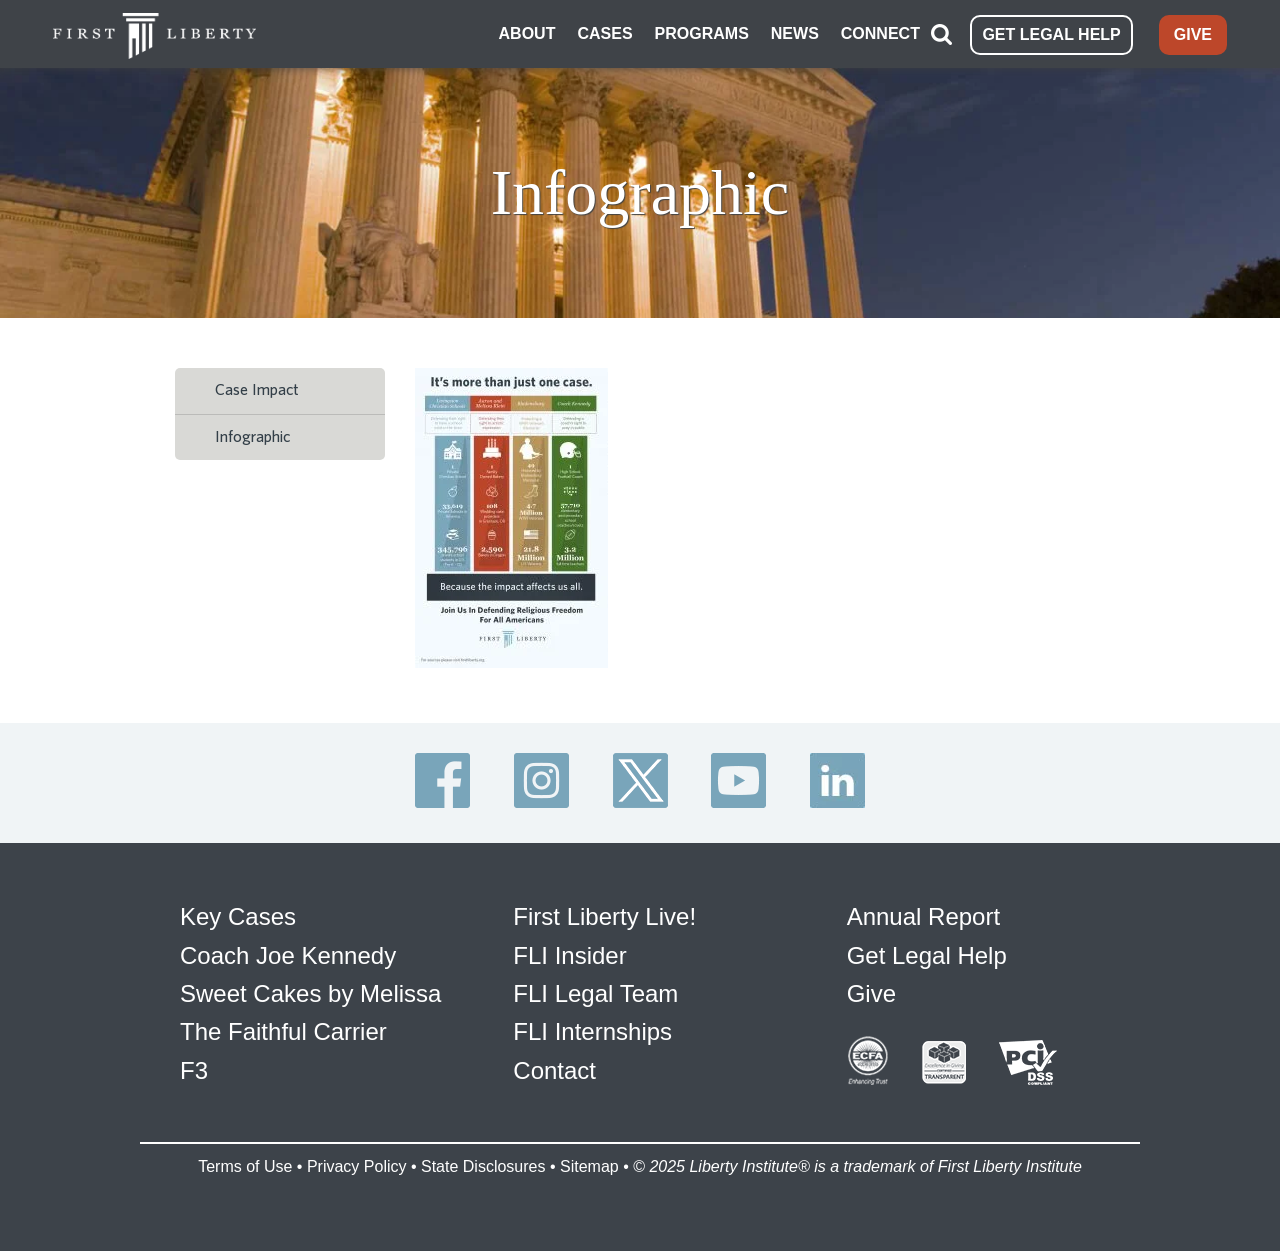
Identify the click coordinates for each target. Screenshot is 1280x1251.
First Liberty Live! (604, 916)
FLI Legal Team (595, 993)
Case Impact (257, 390)
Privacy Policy (357, 1166)
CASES (604, 33)
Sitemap (589, 1166)
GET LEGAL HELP (1051, 34)
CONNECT (880, 33)
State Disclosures (483, 1166)
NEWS (795, 33)
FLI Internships (592, 1031)
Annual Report (923, 916)
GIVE (1193, 34)
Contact (554, 1070)
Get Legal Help (927, 955)
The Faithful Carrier (283, 1031)
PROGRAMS (702, 33)
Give (871, 993)
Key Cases (238, 916)
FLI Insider (569, 955)
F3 (194, 1070)
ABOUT (527, 33)
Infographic (252, 437)
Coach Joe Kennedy (288, 955)
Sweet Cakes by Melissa (310, 993)
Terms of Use (245, 1166)
